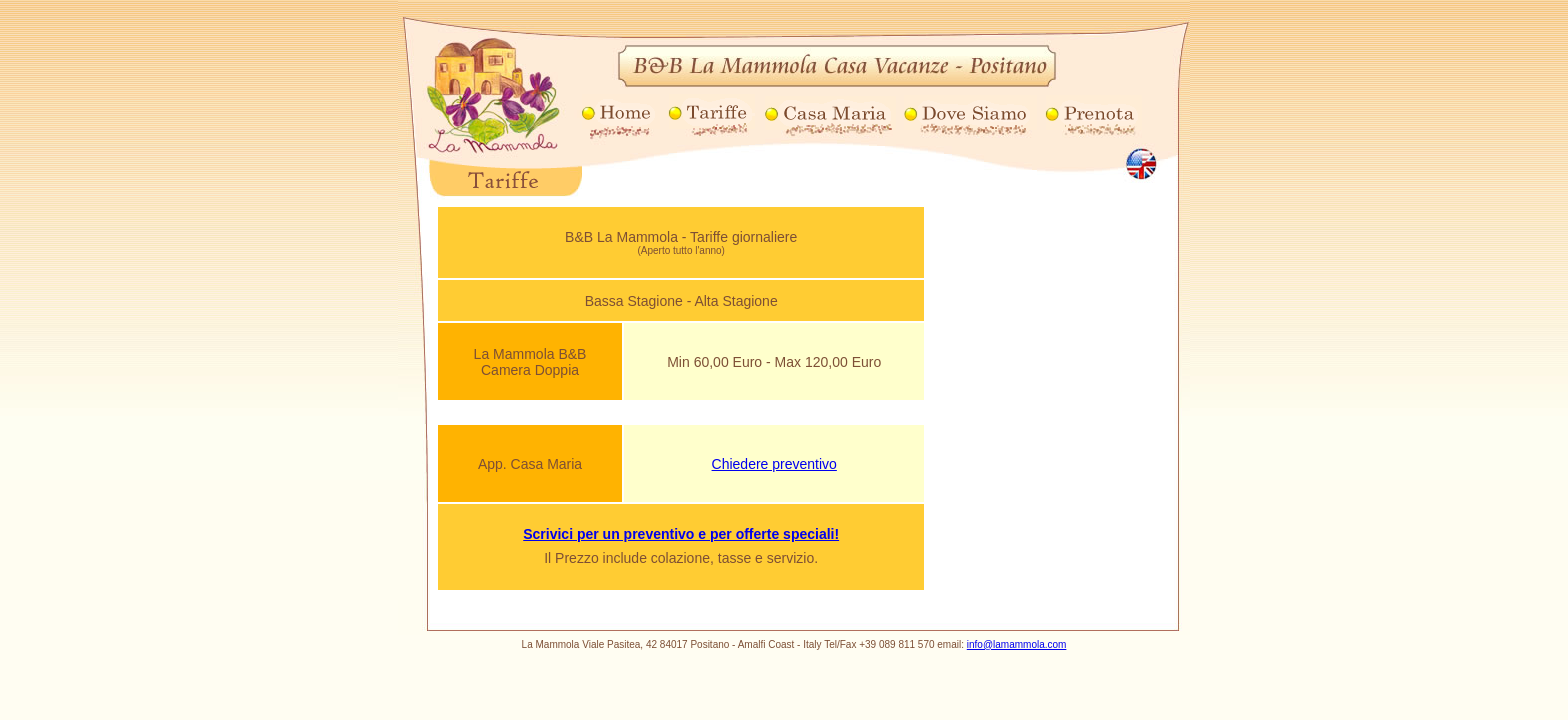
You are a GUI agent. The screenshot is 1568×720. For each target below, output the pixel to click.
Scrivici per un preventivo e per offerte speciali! (681, 534)
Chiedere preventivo (774, 464)
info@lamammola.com (1017, 644)
